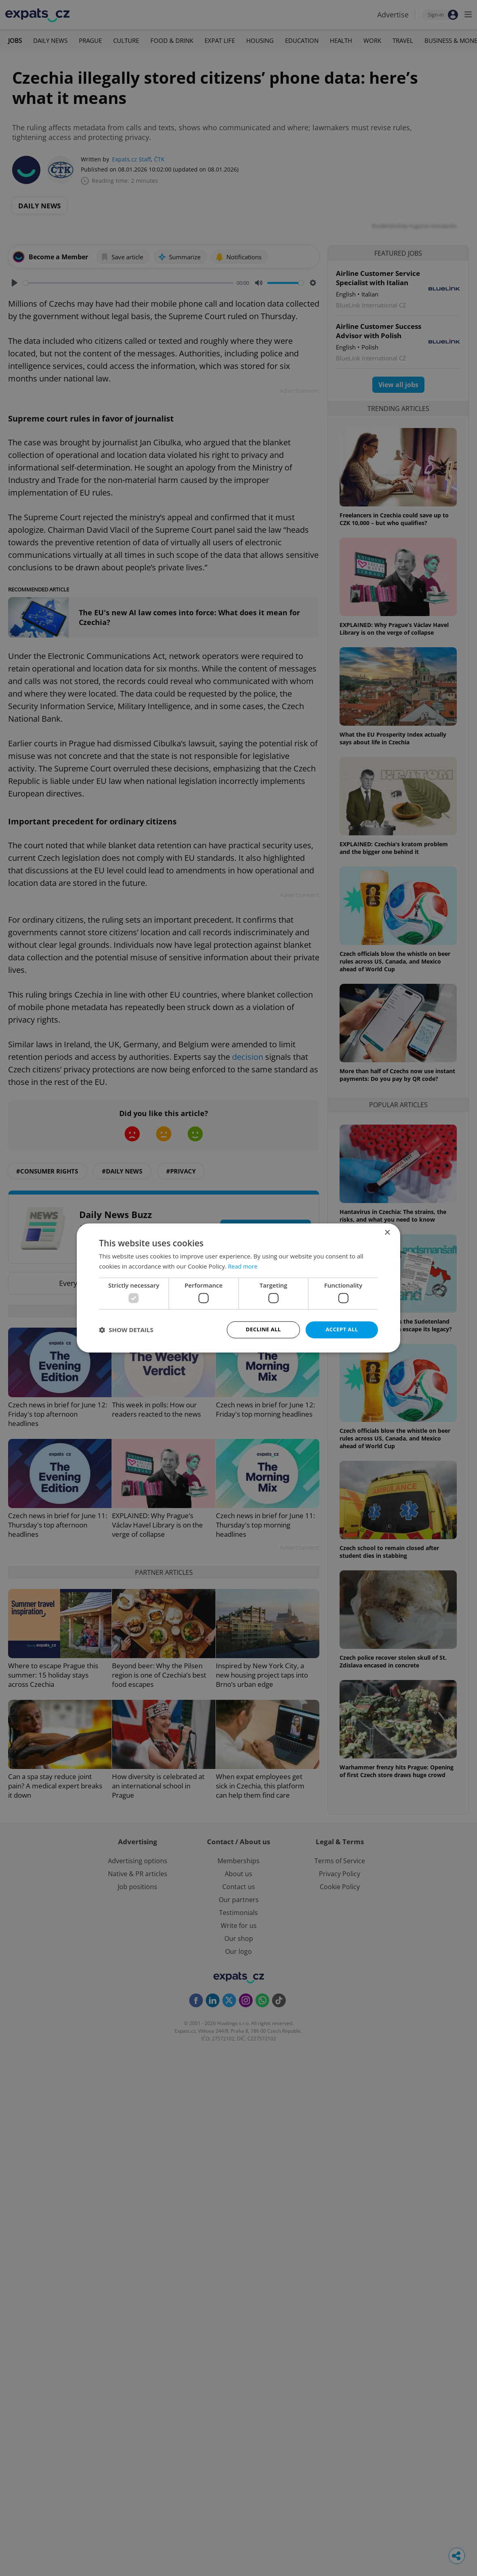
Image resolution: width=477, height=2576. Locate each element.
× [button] (387, 1232)
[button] (126, 1330)
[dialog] (238, 1288)
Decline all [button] (263, 1329)
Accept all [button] (342, 1329)
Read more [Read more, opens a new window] (243, 1266)
